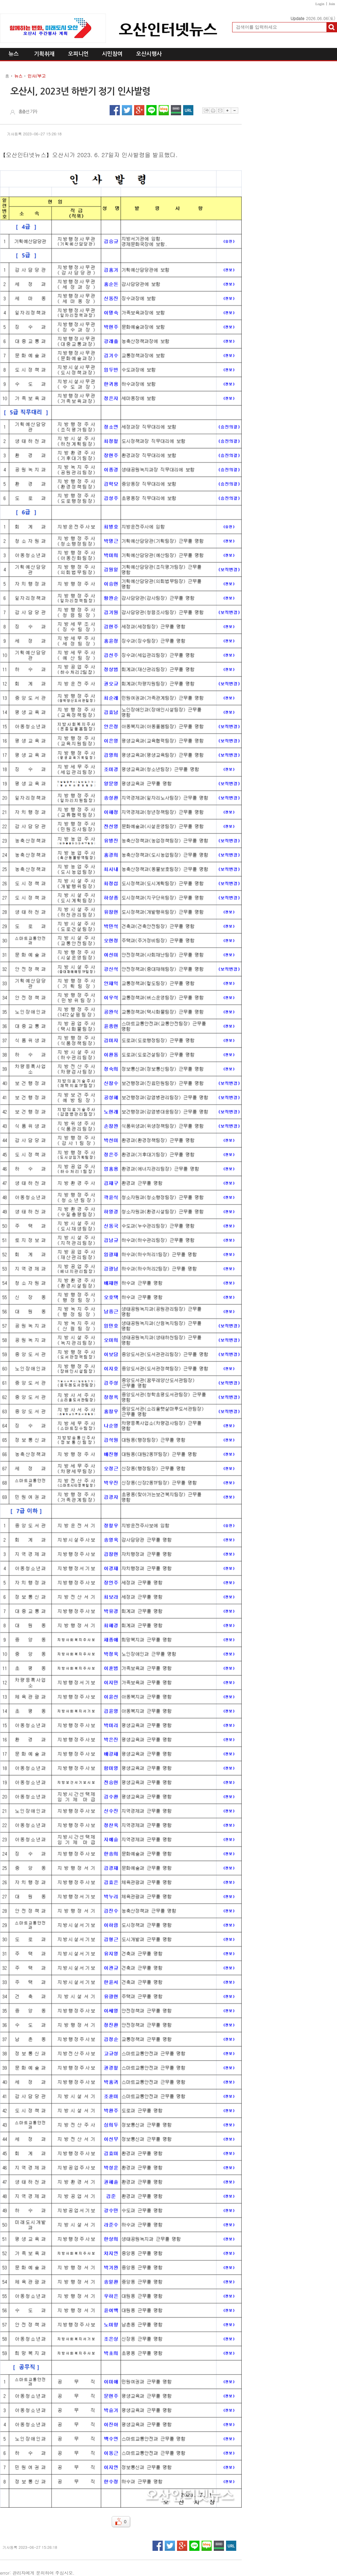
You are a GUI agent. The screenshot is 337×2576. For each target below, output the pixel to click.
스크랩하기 (205, 110)
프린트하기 (212, 110)
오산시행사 (149, 53)
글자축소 (234, 110)
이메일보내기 (220, 110)
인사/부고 (37, 76)
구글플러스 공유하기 (139, 110)
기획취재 (44, 53)
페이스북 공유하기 (115, 110)
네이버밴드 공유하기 (176, 110)
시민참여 (112, 53)
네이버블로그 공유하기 (164, 110)
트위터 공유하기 (127, 110)
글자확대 (227, 110)
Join (332, 4)
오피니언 (78, 53)
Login (319, 4)
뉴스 (14, 53)
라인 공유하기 (151, 110)
